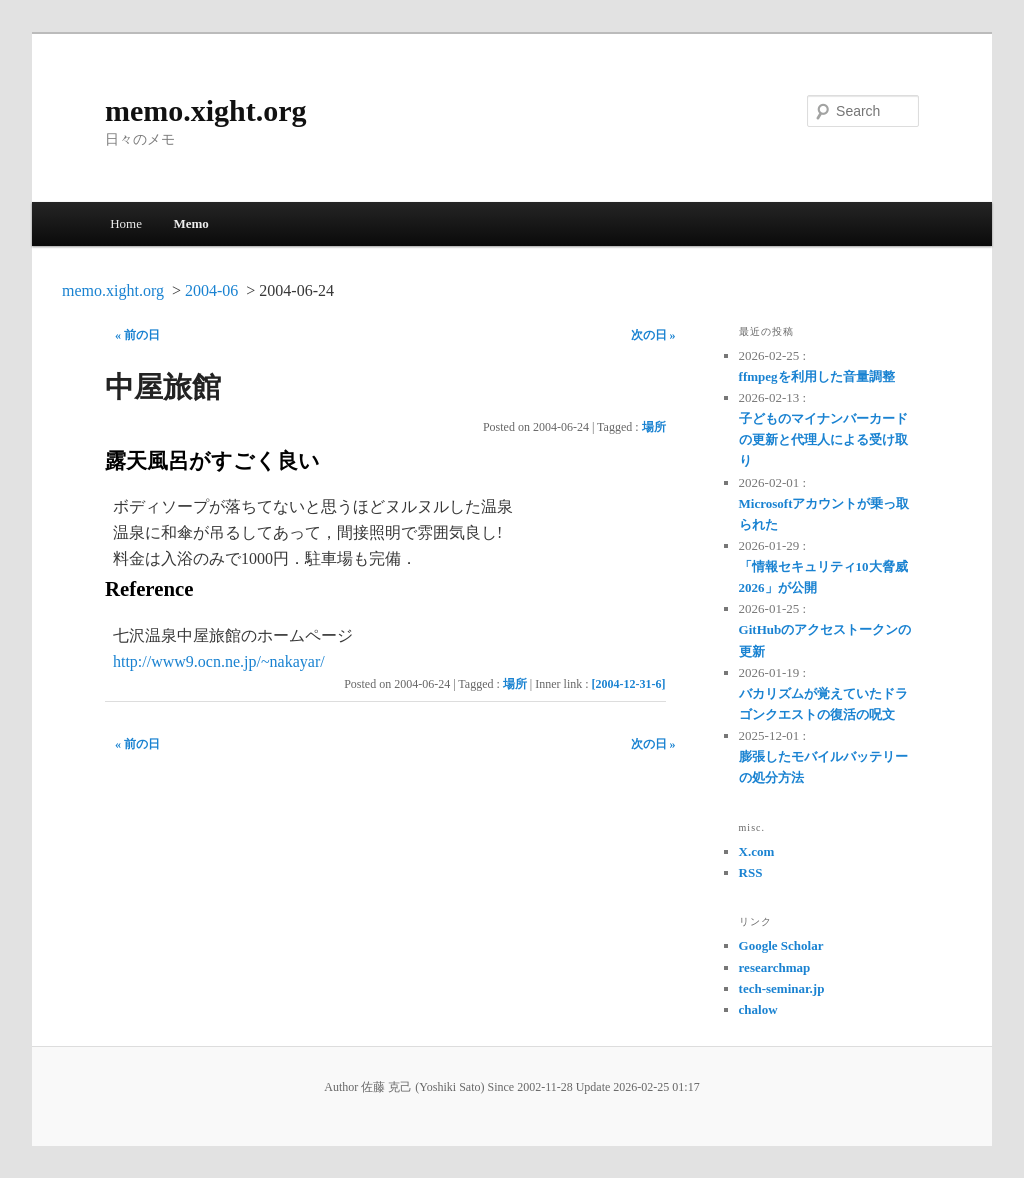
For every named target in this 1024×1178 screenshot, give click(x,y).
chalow (758, 1009)
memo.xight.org (206, 110)
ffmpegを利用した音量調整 (817, 376)
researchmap (775, 967)
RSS (751, 872)
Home (126, 223)
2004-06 (211, 290)
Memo (190, 223)
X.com (757, 851)
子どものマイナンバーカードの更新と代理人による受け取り (823, 439)
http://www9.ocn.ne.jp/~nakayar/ (219, 661)
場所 (654, 427)
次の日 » (653, 335)
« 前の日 (137, 335)
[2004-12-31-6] (629, 684)
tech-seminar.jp (782, 988)
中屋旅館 (163, 387)
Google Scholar (781, 945)
